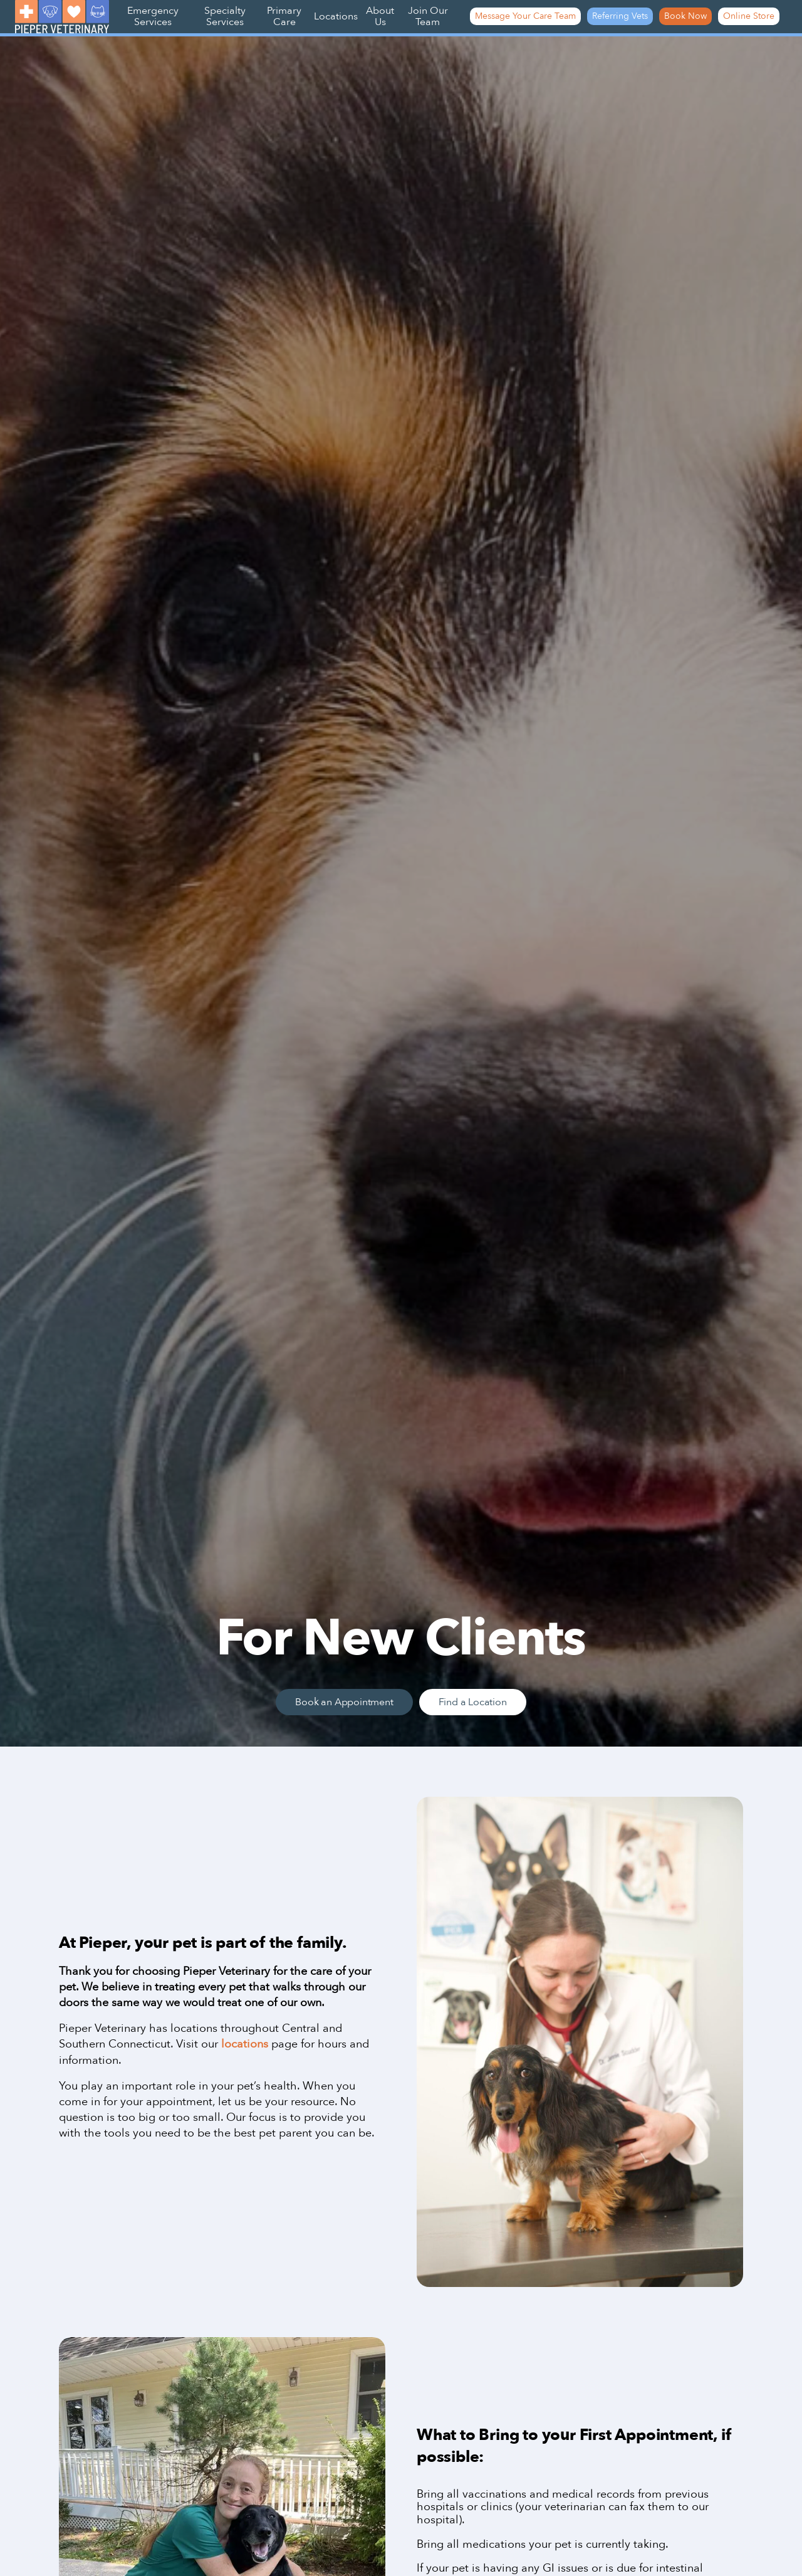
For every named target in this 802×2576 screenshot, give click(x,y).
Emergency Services (153, 16)
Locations (336, 16)
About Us (380, 16)
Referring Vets (620, 16)
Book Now (685, 16)
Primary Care (284, 16)
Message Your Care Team (525, 16)
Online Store (748, 16)
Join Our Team (428, 16)
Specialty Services (225, 16)
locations (244, 2044)
